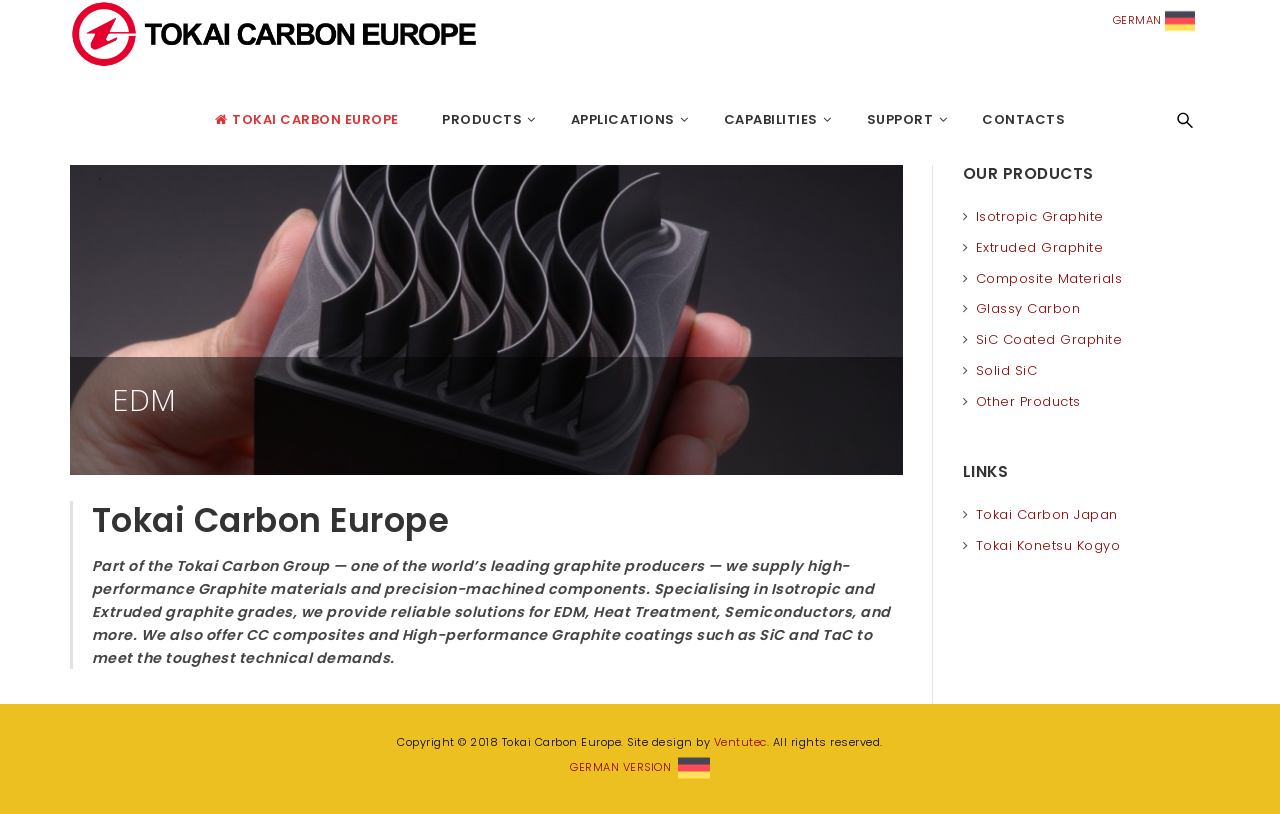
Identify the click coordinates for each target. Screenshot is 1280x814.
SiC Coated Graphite (1049, 339)
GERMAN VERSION (640, 767)
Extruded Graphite (1040, 247)
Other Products (1028, 401)
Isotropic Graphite (1040, 216)
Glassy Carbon (1028, 308)
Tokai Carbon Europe (75, 120)
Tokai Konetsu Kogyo (1048, 545)
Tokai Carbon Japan (1047, 514)
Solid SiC (1007, 370)
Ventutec (740, 742)
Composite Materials (1049, 278)
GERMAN (1154, 20)
